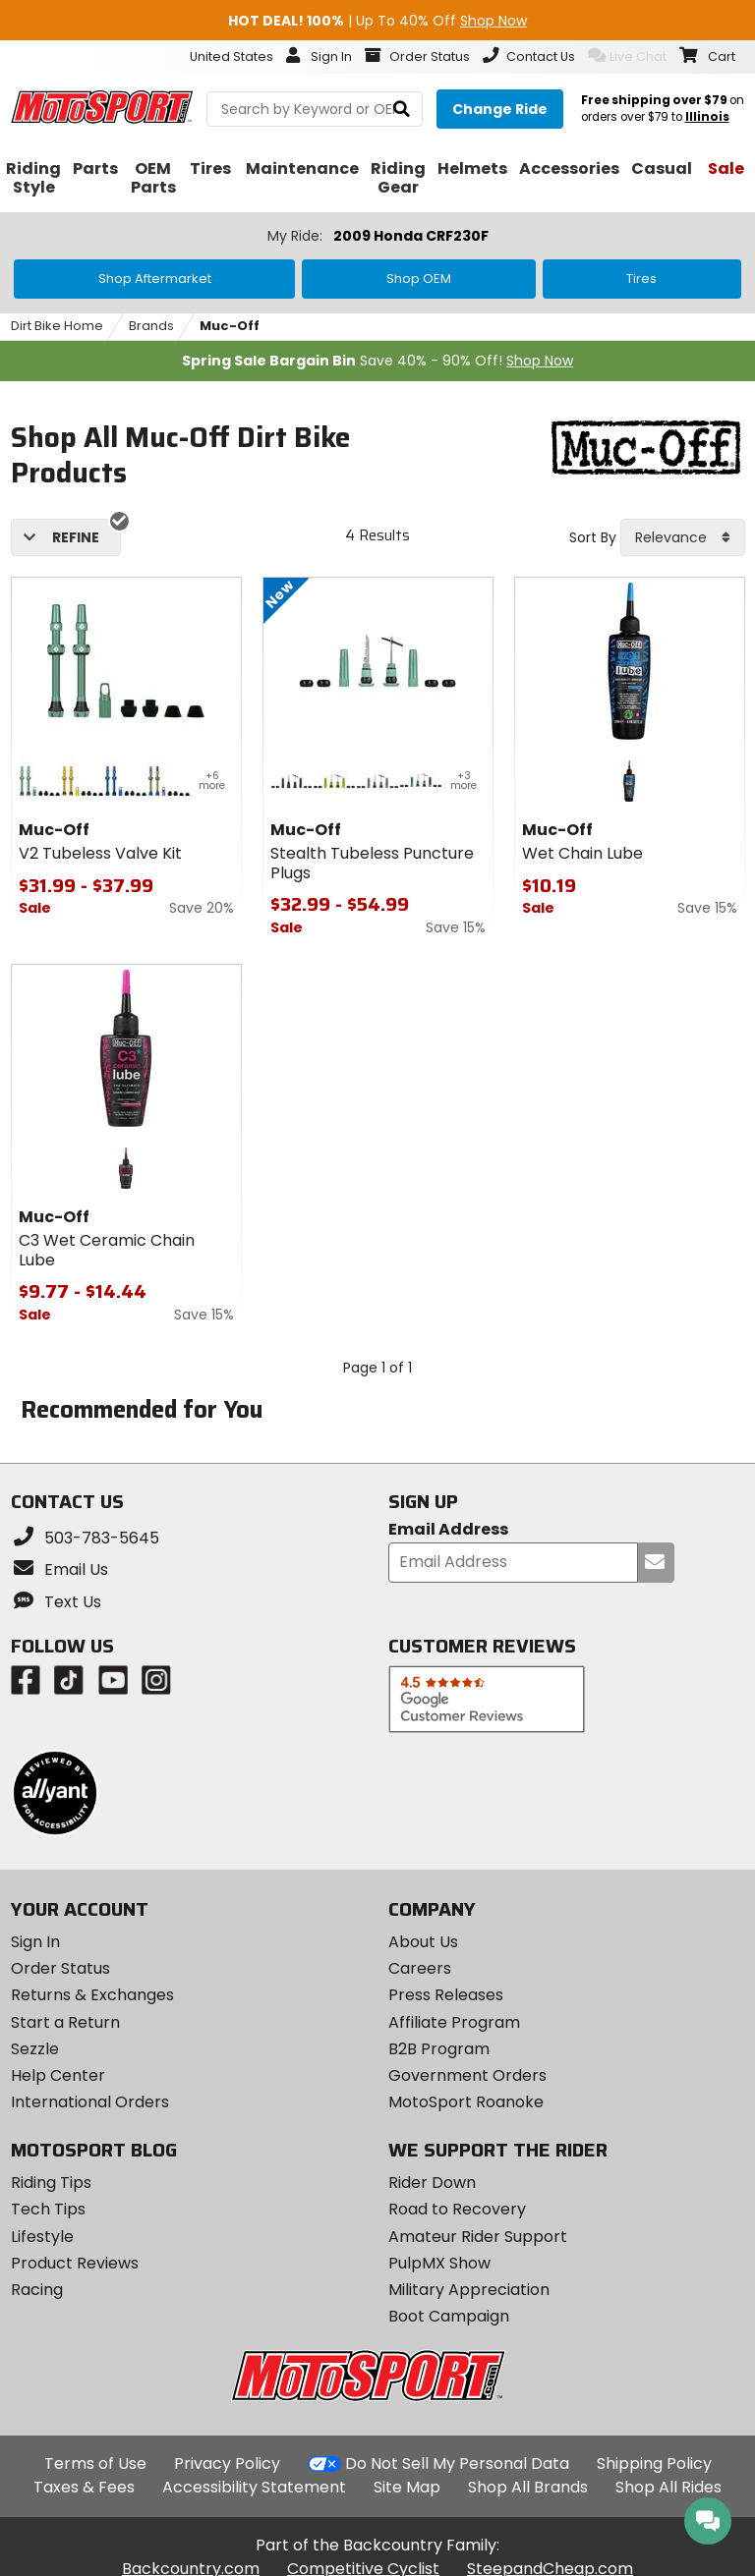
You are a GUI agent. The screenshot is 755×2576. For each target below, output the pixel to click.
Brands (151, 325)
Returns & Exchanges (92, 1995)
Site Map (407, 2487)
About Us (423, 1942)
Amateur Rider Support (477, 2236)
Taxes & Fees (84, 2487)
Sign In (35, 1942)
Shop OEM (418, 278)
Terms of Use (95, 2463)
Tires (641, 278)
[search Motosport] (314, 109)
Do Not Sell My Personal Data (457, 2464)
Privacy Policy (227, 2463)
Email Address (448, 1530)
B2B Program (439, 2049)
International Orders (90, 2102)
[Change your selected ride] (499, 109)
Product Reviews (75, 2263)
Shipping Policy (654, 2463)
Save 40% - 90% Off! (377, 360)
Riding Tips (51, 2182)
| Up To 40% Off (377, 20)
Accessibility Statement (254, 2487)
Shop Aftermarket (154, 278)
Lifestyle (42, 2236)
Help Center (58, 2075)
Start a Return (65, 2022)
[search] (401, 109)
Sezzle (35, 2049)
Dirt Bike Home (57, 325)
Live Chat (627, 56)
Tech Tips (48, 2209)
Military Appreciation (469, 2289)
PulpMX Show (439, 2263)
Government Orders (467, 2075)
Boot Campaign (448, 2316)
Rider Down (432, 2182)
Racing (37, 2289)
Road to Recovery (457, 2209)
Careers (419, 1968)
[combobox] (682, 537)
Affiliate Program (454, 2022)
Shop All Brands (528, 2487)
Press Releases (445, 1995)
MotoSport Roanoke (466, 2102)
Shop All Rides (668, 2487)
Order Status (60, 1968)
